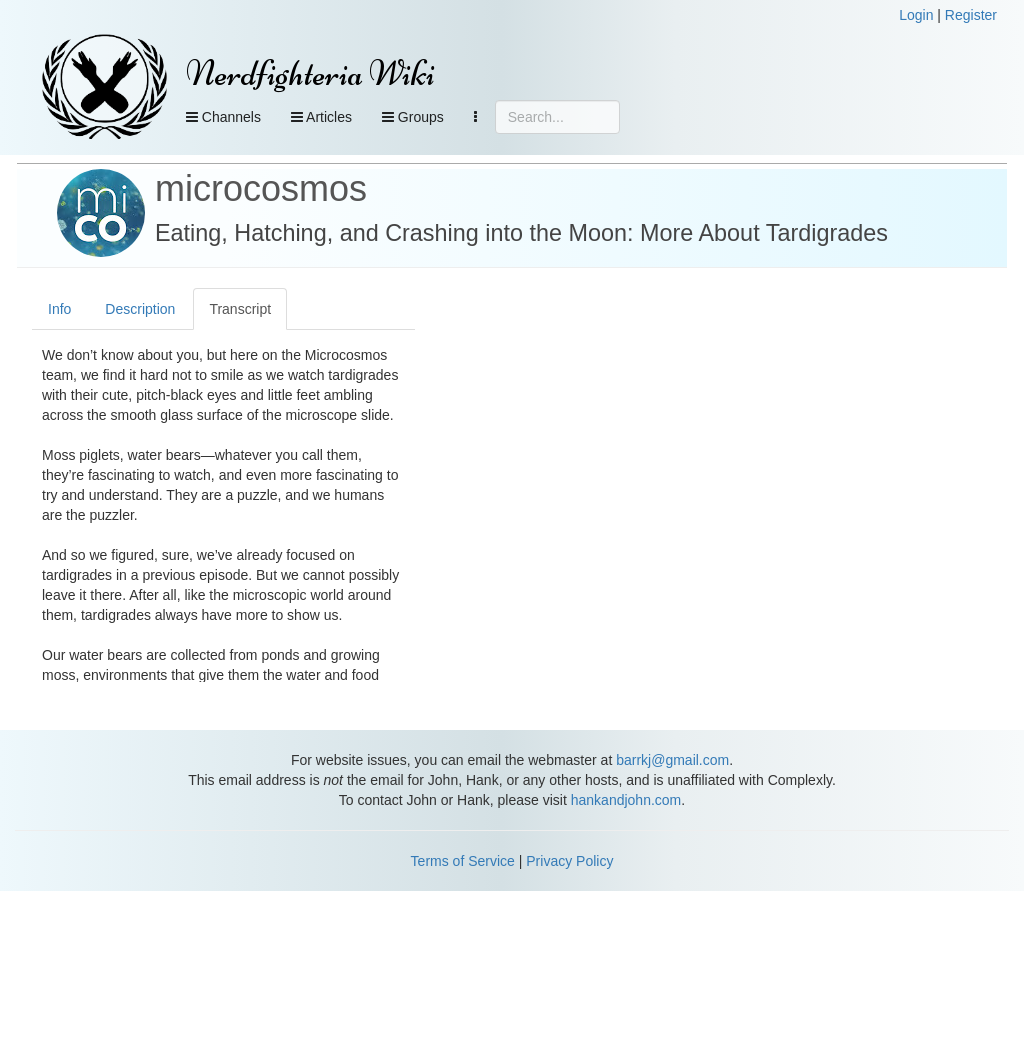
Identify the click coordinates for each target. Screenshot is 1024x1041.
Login (916, 15)
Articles (321, 117)
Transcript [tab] (240, 309)
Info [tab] (59, 309)
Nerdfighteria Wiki (310, 73)
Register (971, 15)
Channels (223, 117)
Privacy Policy (569, 861)
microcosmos (261, 188)
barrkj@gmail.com (672, 760)
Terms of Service (463, 861)
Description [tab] (140, 309)
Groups (413, 117)
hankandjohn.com (626, 800)
